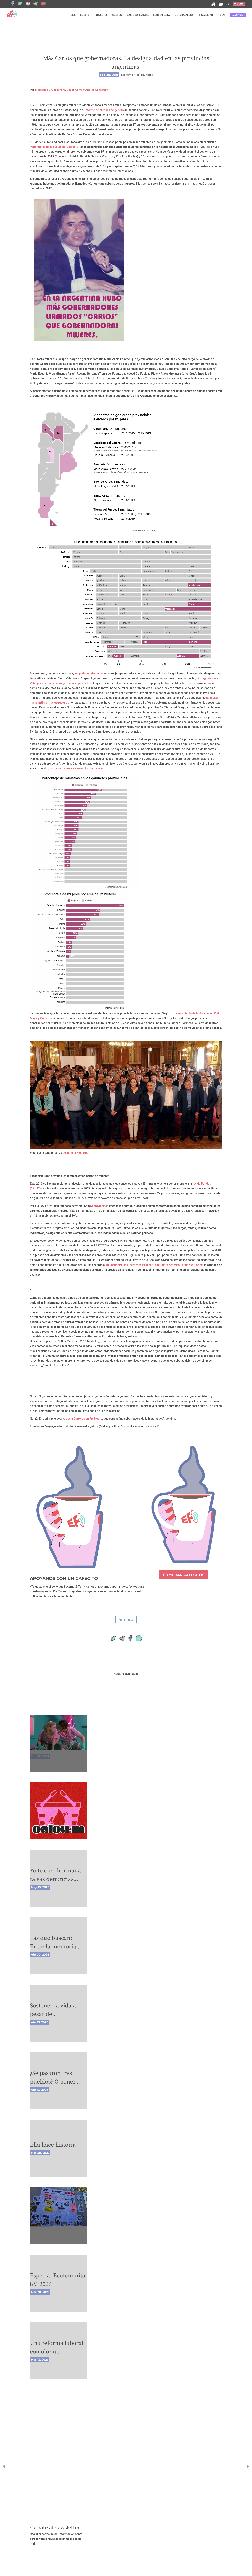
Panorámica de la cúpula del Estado (53, 147)
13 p (92, 1206)
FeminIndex (126, 1619)
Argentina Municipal (76, 1152)
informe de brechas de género (104, 110)
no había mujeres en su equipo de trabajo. (76, 768)
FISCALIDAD (206, 15)
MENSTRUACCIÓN (184, 15)
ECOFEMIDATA (161, 15)
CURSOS (117, 15)
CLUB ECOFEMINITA (137, 15)
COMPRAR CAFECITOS (183, 1575)
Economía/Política (132, 74)
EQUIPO (84, 15)
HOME (72, 15)
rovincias (101, 1206)
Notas (149, 74)
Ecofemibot (238, 14)
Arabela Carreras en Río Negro (82, 1418)
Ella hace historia (53, 2144)
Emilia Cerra (74, 89)
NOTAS (221, 15)
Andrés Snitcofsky (97, 89)
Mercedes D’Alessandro (50, 89)
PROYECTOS (101, 15)
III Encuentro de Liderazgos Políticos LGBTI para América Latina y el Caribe (154, 1265)
